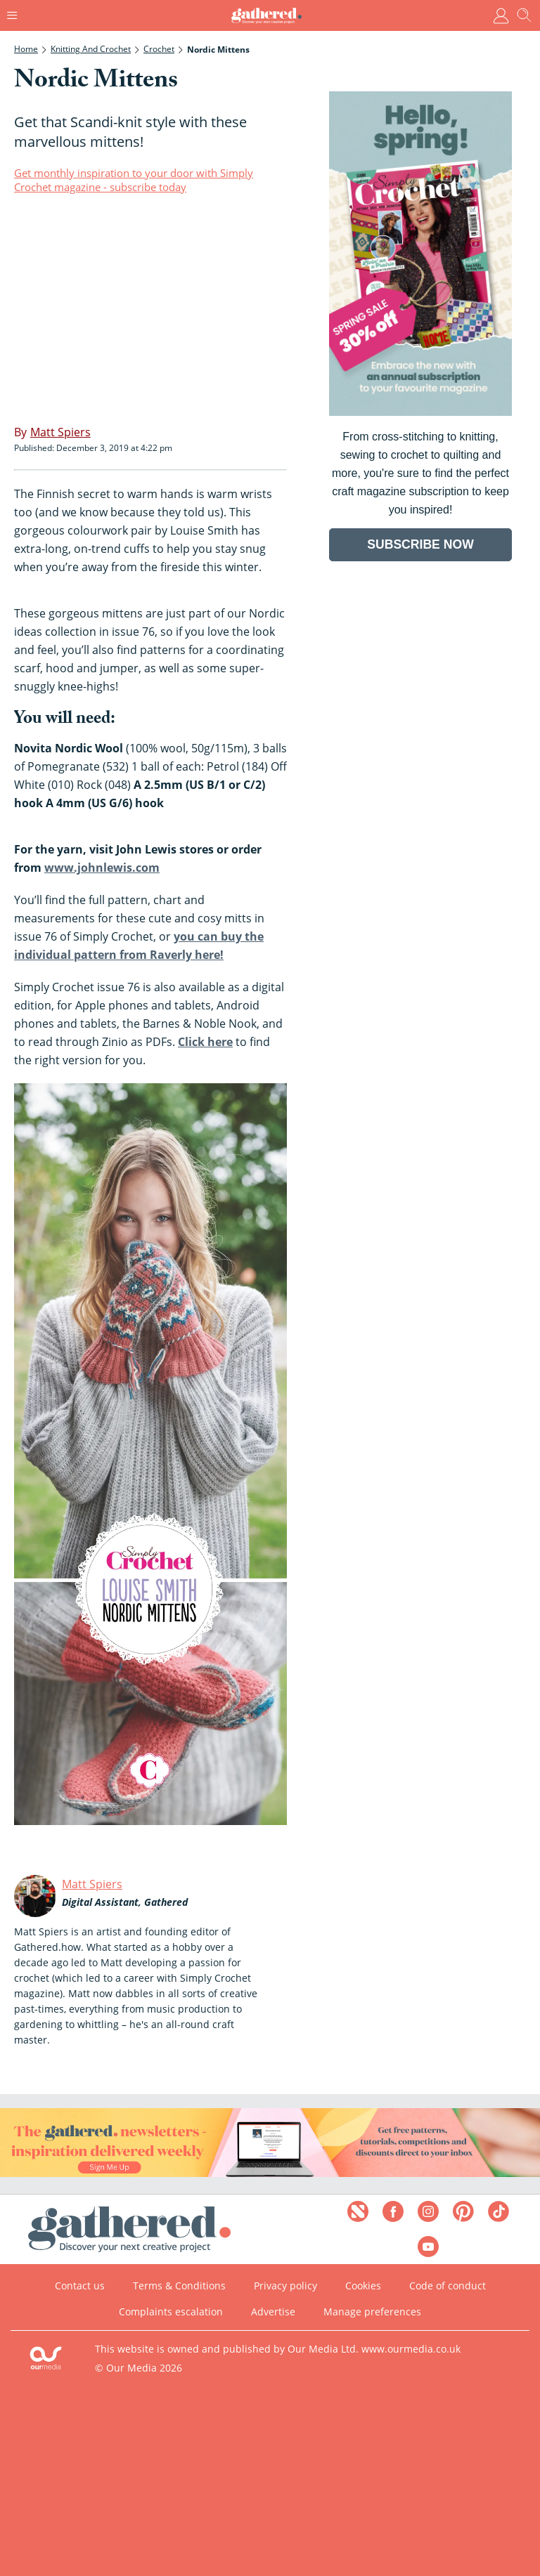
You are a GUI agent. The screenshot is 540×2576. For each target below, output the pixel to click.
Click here (205, 1042)
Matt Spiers (92, 1884)
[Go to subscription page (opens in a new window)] (420, 412)
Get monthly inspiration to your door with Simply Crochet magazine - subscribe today (133, 180)
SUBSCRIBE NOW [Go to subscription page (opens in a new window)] (420, 544)
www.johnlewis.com (102, 867)
